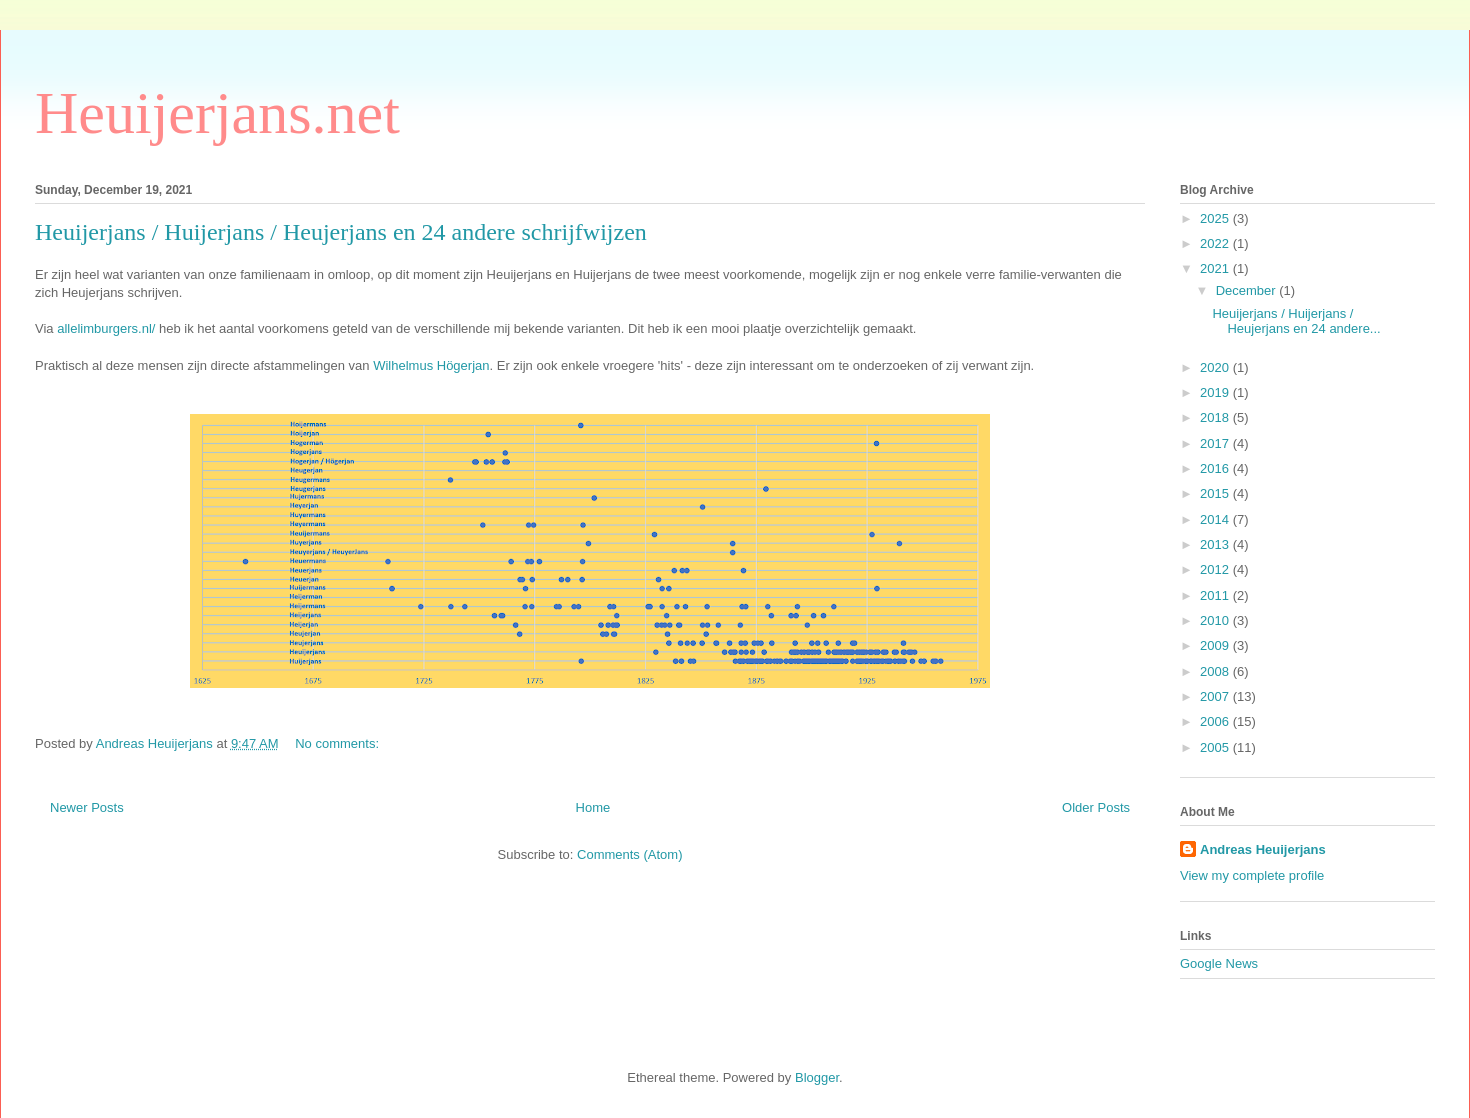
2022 (1216, 243)
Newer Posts (87, 807)
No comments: (338, 743)
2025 (1216, 218)
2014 (1216, 519)
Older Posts (1096, 807)
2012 (1216, 569)
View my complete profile (1252, 875)
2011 (1216, 595)
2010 (1216, 620)
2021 (1216, 268)
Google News (1219, 963)
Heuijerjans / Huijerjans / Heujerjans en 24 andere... (1296, 321)
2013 (1216, 544)
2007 (1216, 696)
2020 (1216, 367)
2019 (1216, 392)
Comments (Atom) (629, 854)
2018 (1216, 417)
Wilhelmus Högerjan (431, 365)
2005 (1216, 747)
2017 (1216, 443)
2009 (1216, 645)
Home (593, 807)
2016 (1216, 468)
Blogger (817, 1077)
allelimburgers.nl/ (106, 328)
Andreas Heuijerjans (1263, 849)
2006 (1216, 721)
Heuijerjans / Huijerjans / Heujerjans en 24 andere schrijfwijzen (341, 232)
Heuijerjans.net (217, 113)
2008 (1216, 671)
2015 (1216, 493)
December (1248, 290)
